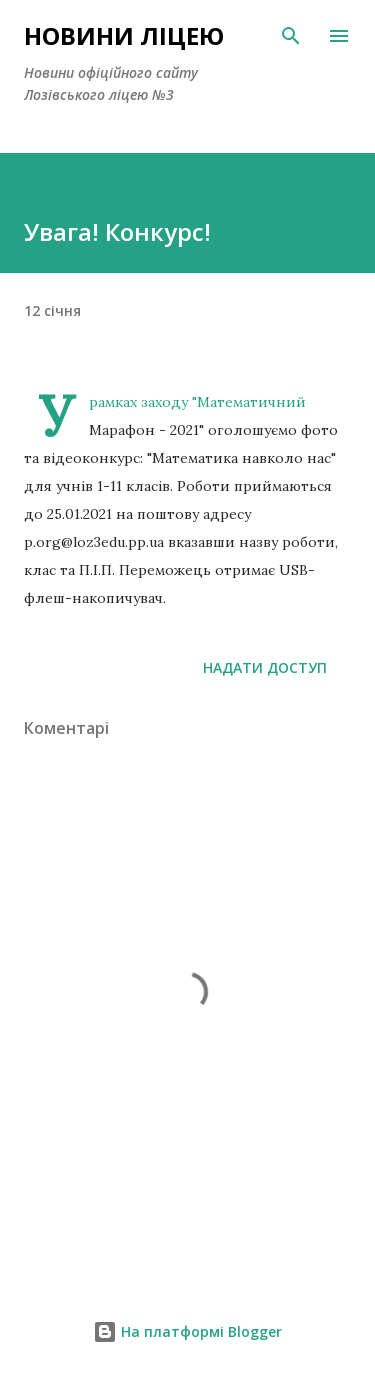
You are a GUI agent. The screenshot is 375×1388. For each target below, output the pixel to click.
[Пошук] (291, 36)
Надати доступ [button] (265, 667)
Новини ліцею (124, 35)
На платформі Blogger (187, 1331)
